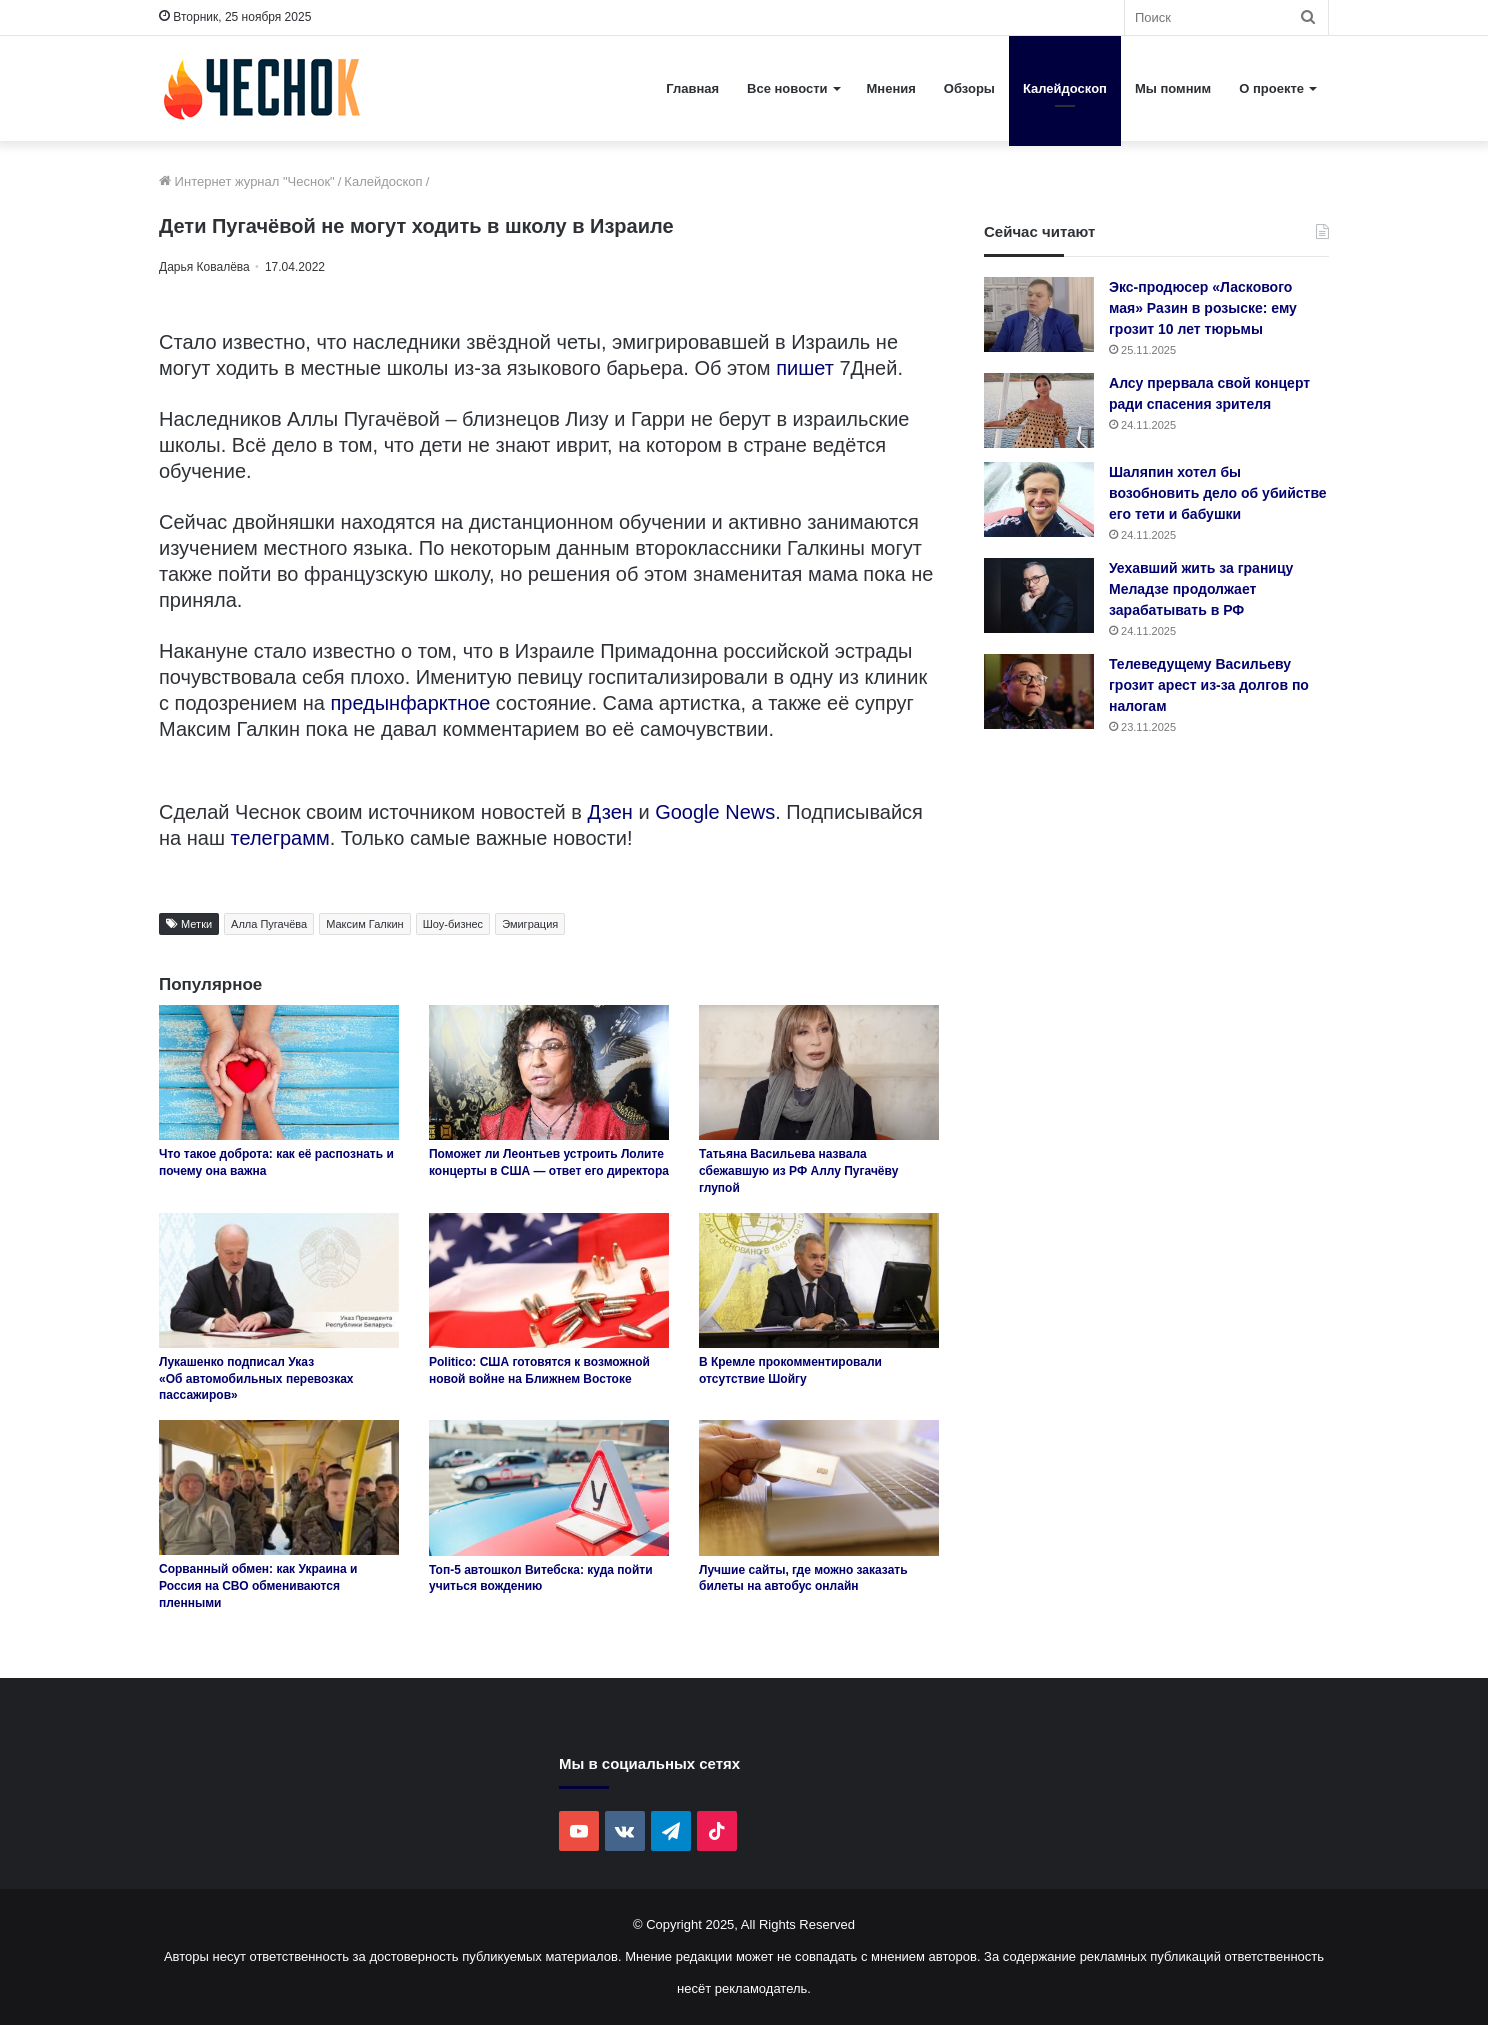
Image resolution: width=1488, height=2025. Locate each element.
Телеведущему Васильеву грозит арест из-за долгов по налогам (1209, 685)
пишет (807, 368)
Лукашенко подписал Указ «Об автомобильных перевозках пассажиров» (256, 1379)
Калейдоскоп (1065, 88)
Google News (715, 812)
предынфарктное (412, 703)
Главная (692, 88)
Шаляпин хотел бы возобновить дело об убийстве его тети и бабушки (1218, 493)
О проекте (1271, 88)
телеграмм (280, 838)
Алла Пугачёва (269, 924)
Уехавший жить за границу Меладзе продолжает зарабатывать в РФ (1201, 589)
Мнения (891, 88)
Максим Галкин (365, 924)
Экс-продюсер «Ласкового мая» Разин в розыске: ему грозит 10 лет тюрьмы (1203, 308)
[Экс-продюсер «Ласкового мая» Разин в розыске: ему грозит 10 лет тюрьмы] (1039, 314)
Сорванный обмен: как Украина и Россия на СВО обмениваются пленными (258, 1586)
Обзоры (969, 88)
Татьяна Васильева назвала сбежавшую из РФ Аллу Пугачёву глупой (798, 1171)
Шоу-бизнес (453, 924)
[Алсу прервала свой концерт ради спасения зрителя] (1039, 410)
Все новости (787, 88)
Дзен (610, 812)
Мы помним (1173, 88)
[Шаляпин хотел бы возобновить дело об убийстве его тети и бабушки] (1039, 499)
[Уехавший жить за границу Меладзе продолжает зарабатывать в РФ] (1039, 595)
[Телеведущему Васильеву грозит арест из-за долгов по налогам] (1039, 691)
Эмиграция (530, 924)
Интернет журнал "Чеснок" (247, 181)
